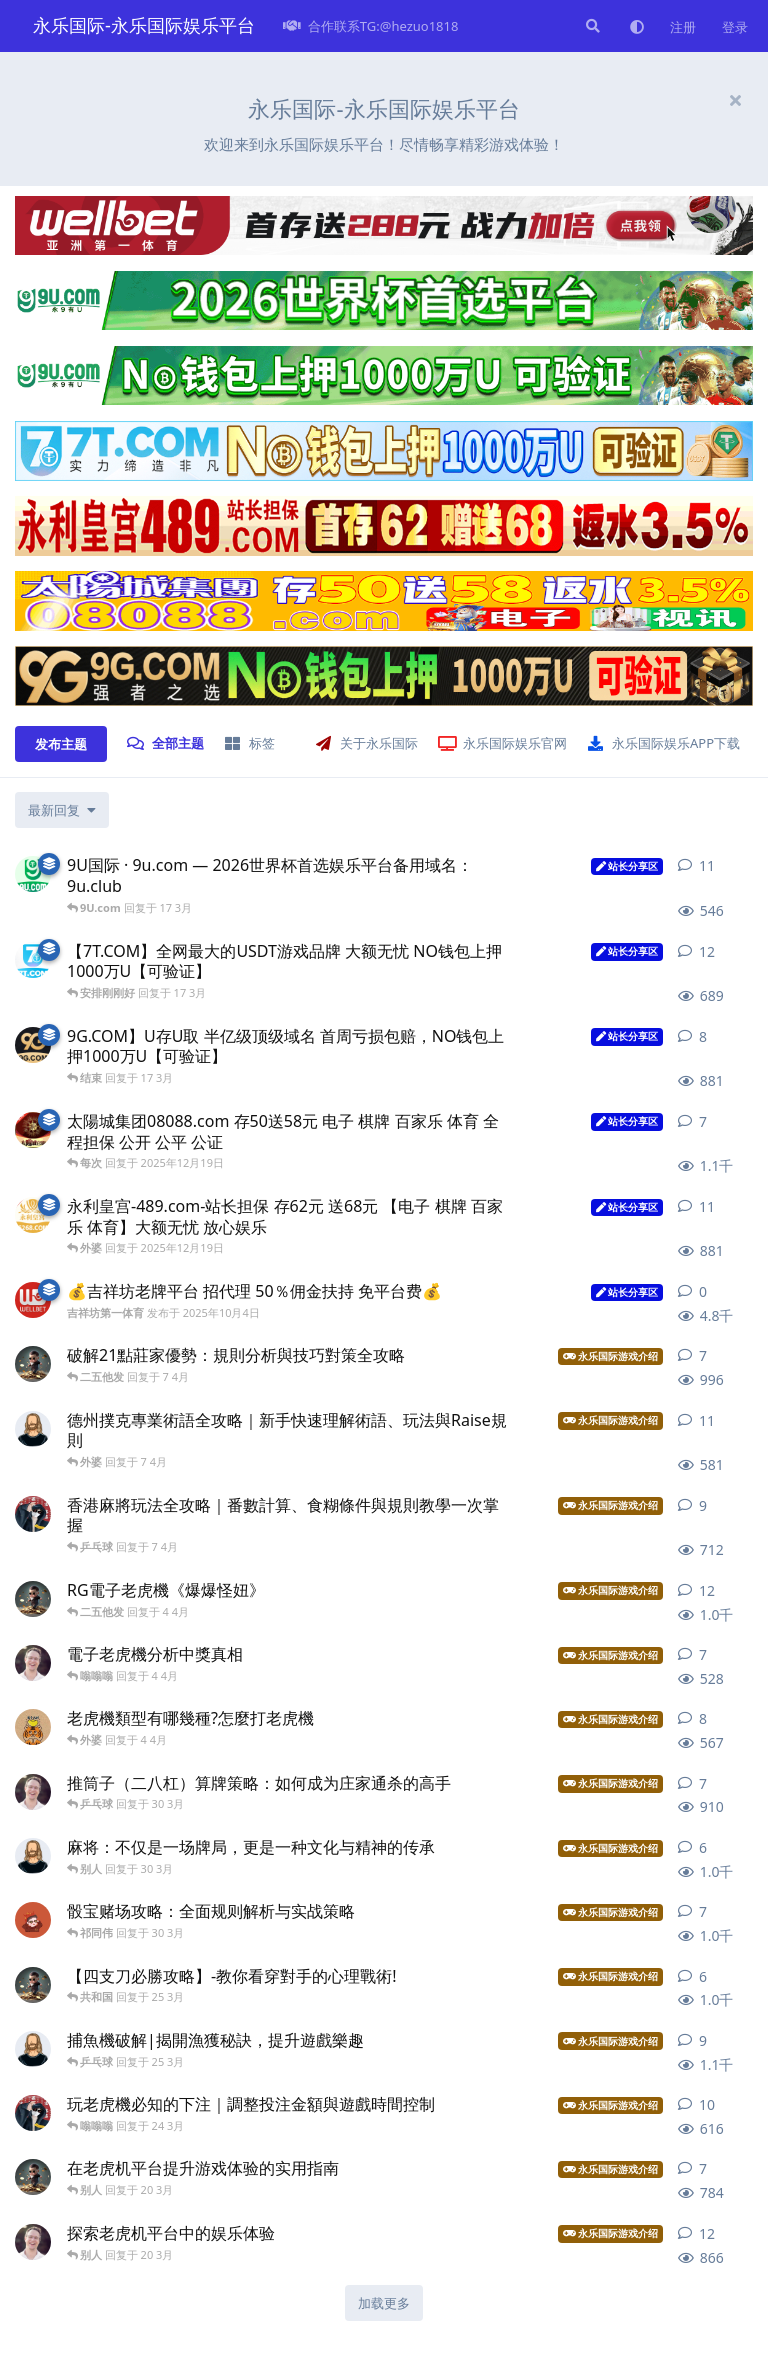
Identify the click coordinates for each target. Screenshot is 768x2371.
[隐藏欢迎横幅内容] (735, 100)
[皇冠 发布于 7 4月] (33, 1364)
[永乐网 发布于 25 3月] (33, 2049)
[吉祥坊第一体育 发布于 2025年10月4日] (33, 1300)
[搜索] (591, 26)
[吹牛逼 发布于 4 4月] (33, 1599)
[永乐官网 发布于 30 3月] (33, 1920)
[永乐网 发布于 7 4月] (33, 1429)
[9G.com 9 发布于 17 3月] (33, 1045)
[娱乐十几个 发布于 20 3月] (33, 2242)
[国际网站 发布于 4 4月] (33, 1727)
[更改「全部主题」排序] (62, 810)
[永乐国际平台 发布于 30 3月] (33, 1856)
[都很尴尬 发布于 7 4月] (33, 1514)
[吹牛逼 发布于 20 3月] (33, 2177)
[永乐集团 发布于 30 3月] (33, 1792)
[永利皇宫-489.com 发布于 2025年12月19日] (33, 1215)
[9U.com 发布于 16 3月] (33, 874)
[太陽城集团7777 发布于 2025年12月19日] (33, 1130)
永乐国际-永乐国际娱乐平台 (144, 25)
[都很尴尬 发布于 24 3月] (33, 2113)
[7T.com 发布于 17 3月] (33, 960)
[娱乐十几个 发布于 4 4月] (33, 1663)
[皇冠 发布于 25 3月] (33, 1985)
